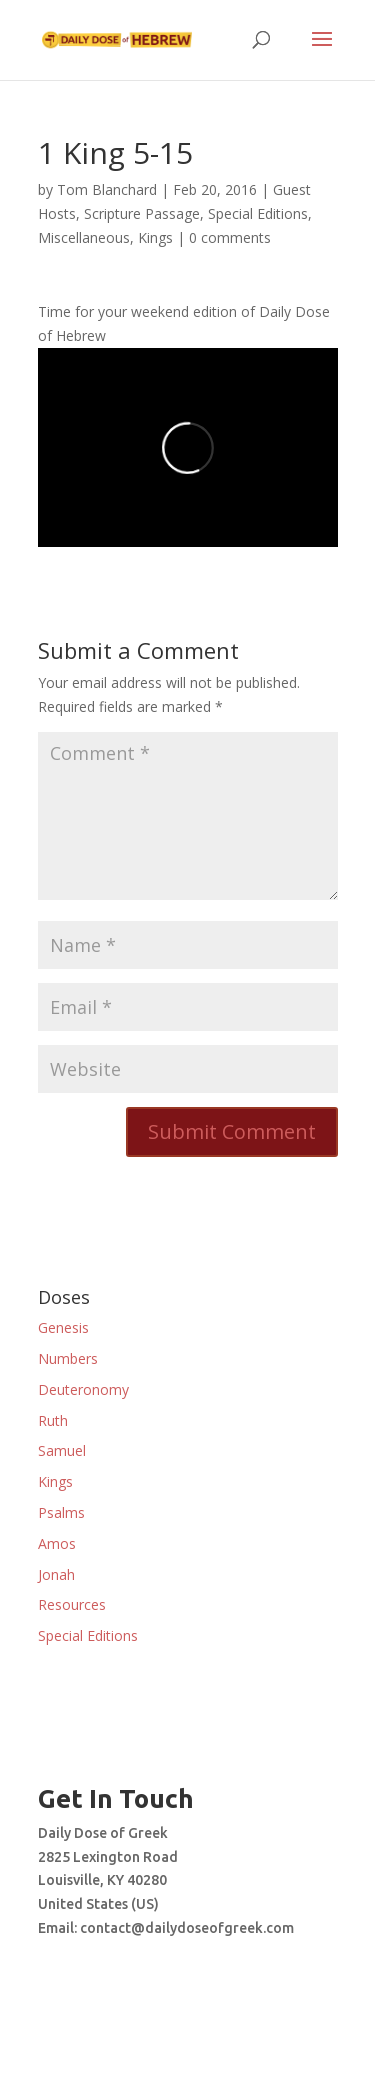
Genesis (63, 1327)
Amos (57, 1543)
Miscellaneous (84, 237)
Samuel (62, 1450)
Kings (155, 237)
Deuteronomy (83, 1389)
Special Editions (258, 213)
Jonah (56, 1574)
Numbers (68, 1358)
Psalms (61, 1512)
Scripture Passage (142, 213)
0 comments (230, 237)
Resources (72, 1604)
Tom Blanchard (107, 189)
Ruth (53, 1420)
